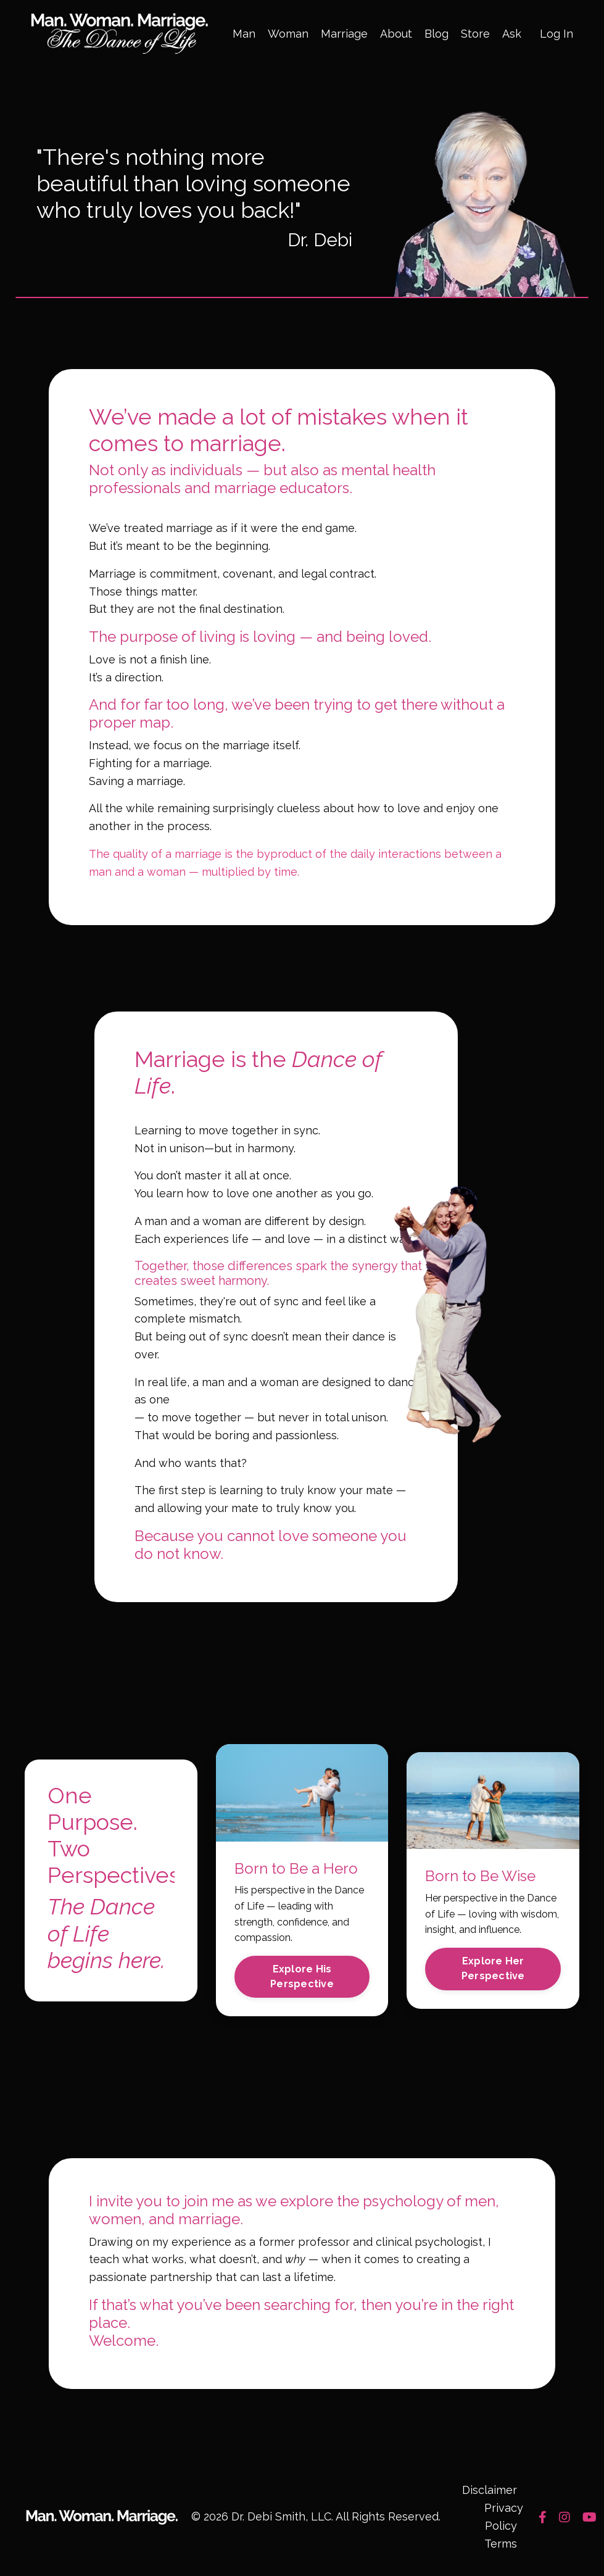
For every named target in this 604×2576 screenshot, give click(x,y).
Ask (511, 33)
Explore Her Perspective (493, 1969)
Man (244, 33)
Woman (288, 33)
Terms (500, 2544)
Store (475, 33)
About (396, 33)
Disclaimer (489, 2491)
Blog (436, 33)
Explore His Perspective (302, 1977)
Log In (556, 33)
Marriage (344, 33)
